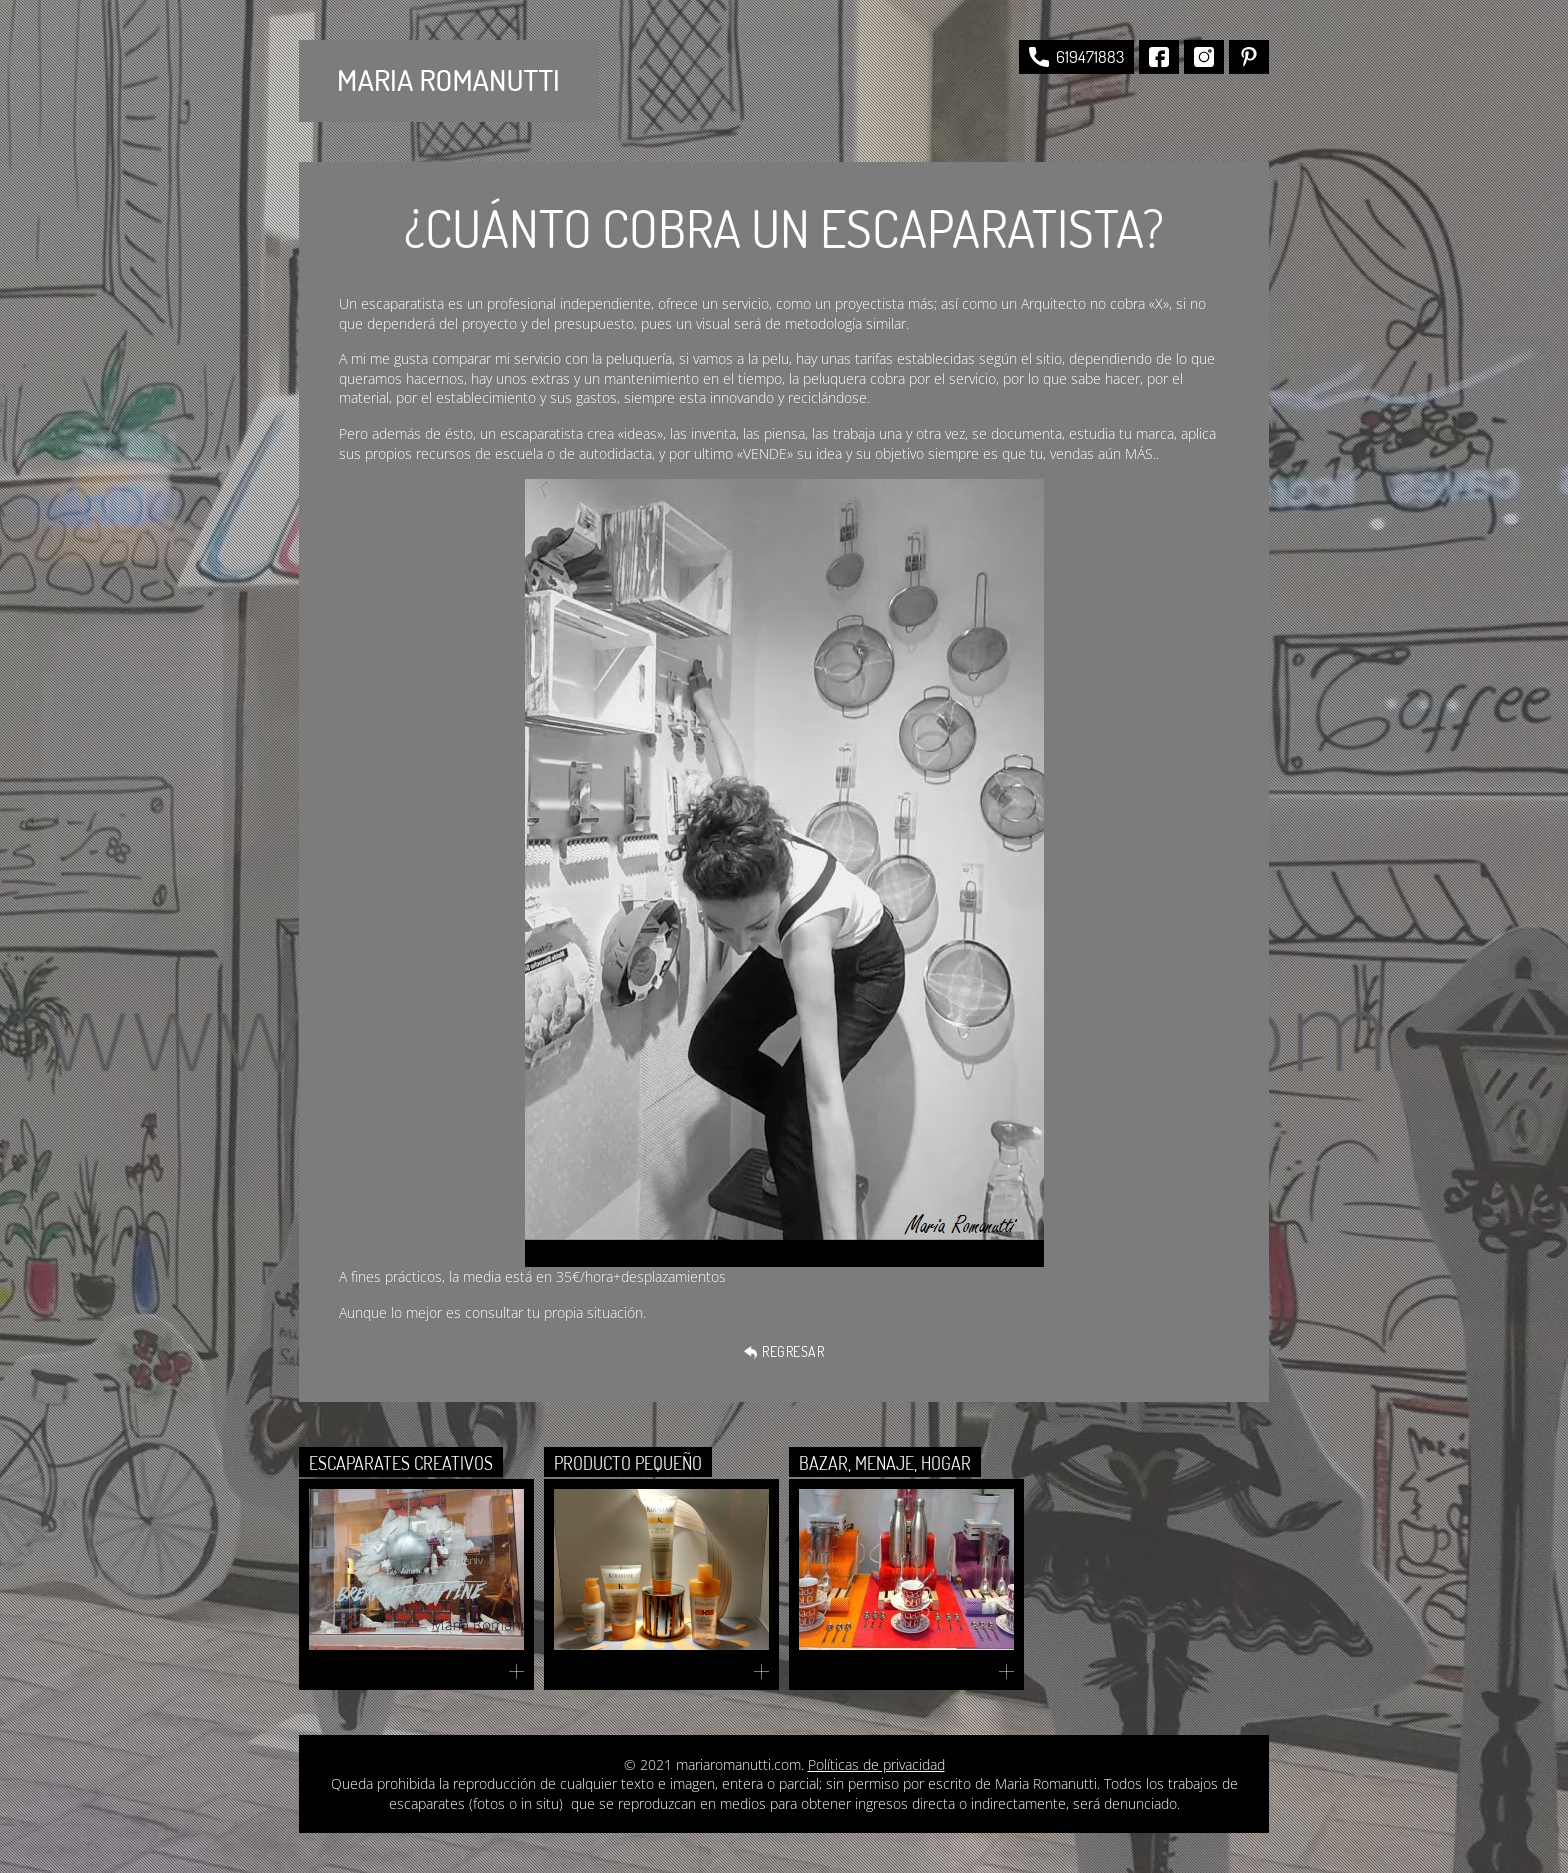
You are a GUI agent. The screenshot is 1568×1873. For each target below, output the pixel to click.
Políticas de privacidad (876, 1764)
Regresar (784, 1351)
